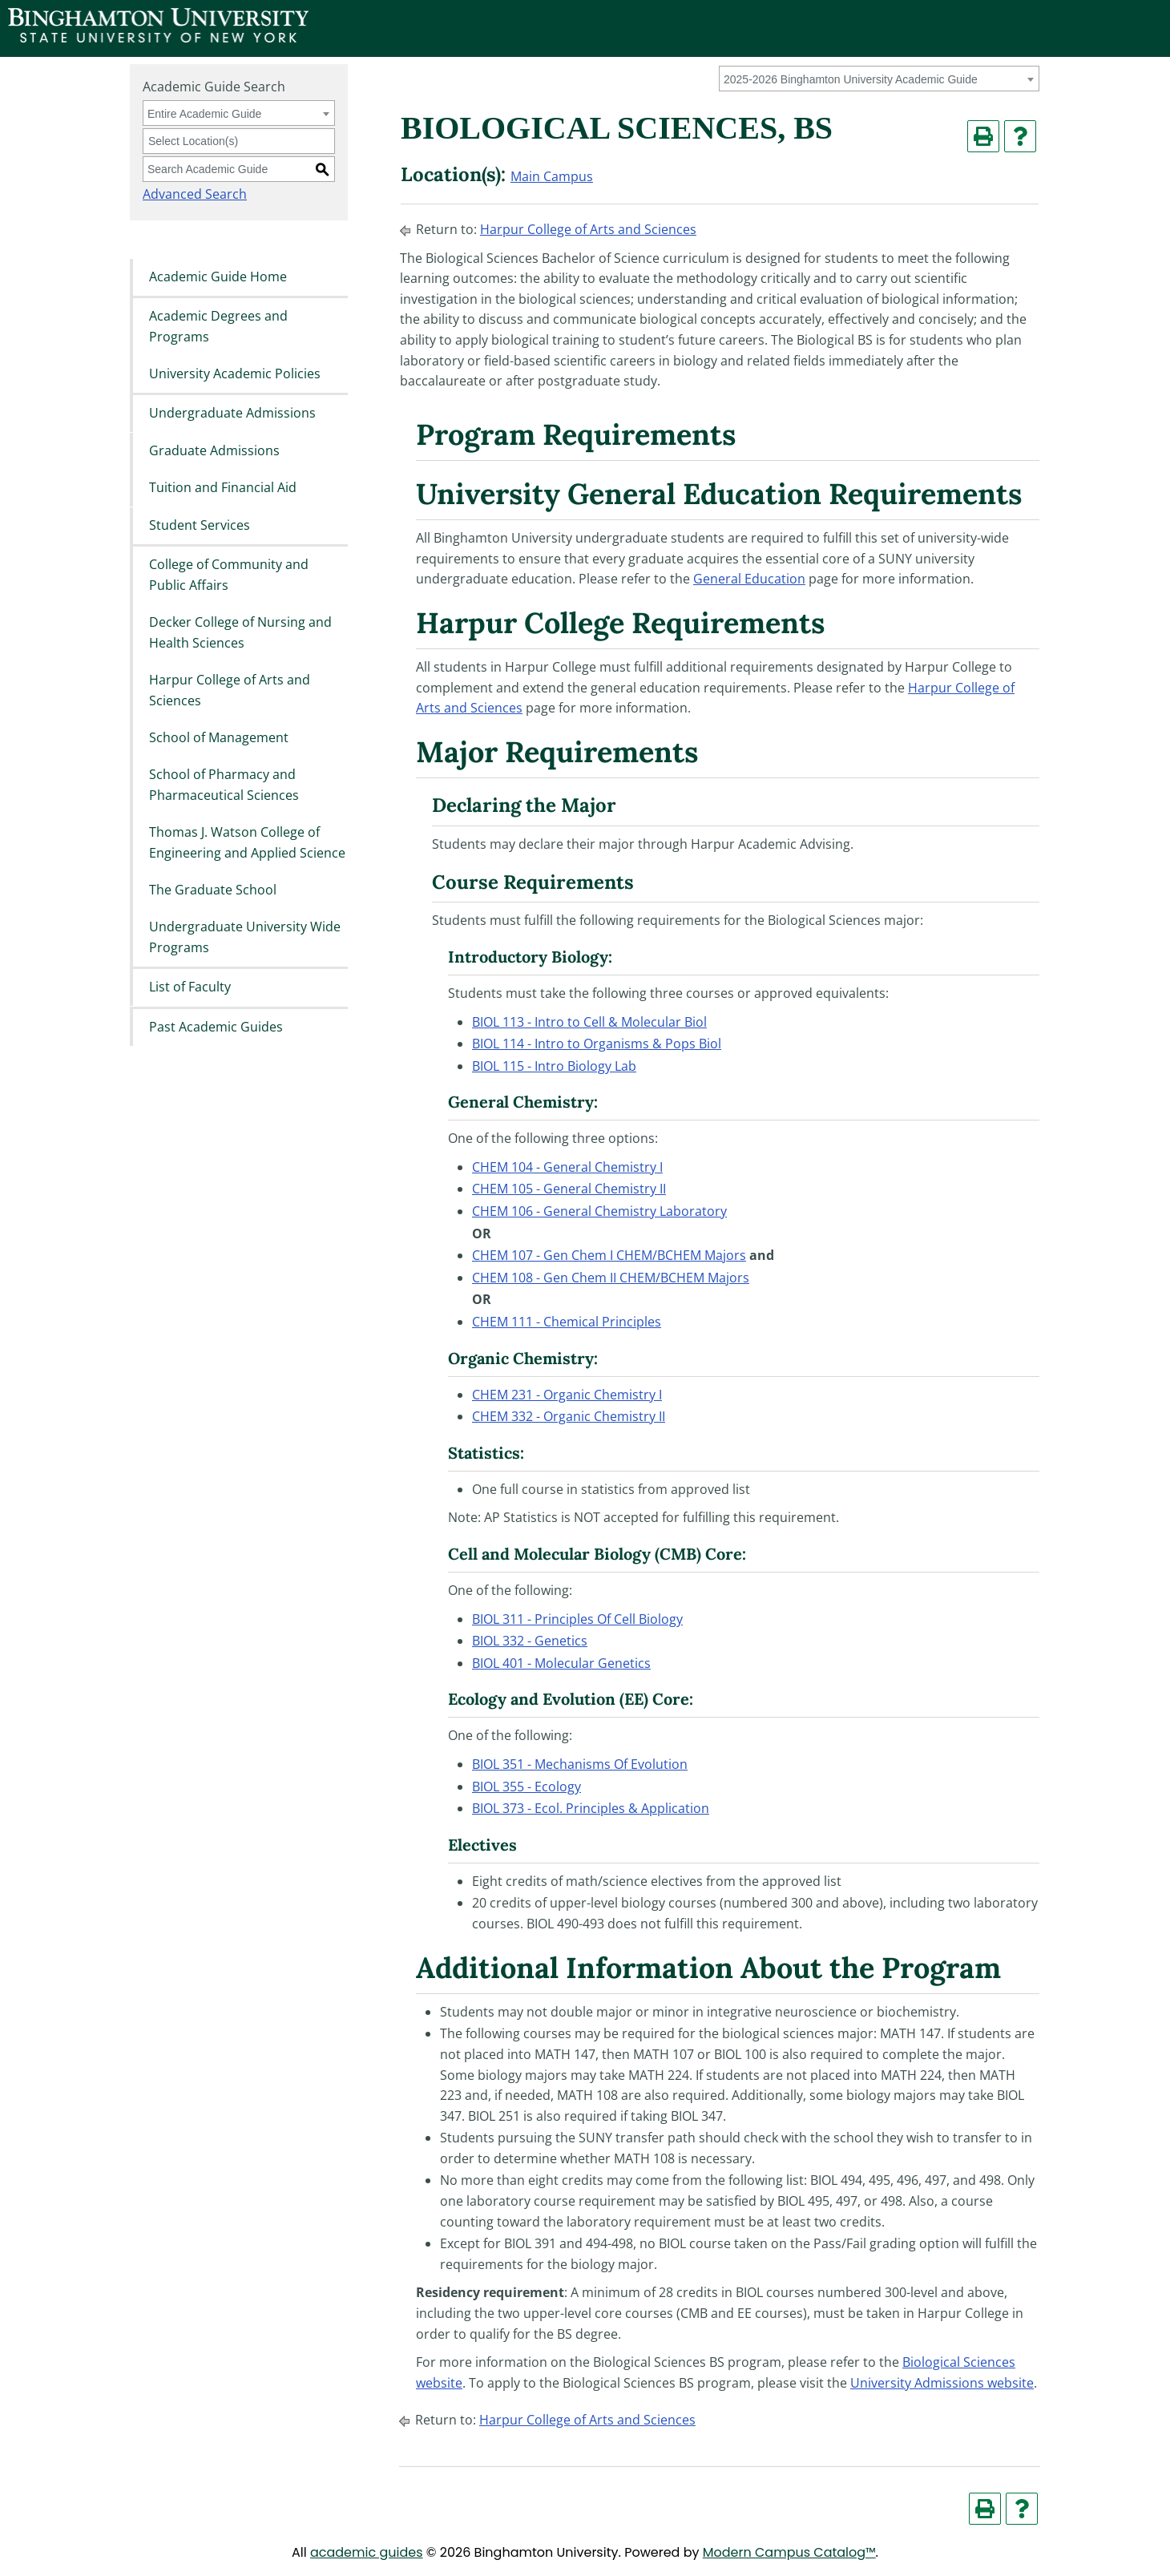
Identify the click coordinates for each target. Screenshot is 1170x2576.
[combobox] (879, 78)
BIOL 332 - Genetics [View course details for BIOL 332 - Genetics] (529, 1640)
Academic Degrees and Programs (218, 326)
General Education (749, 578)
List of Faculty (190, 987)
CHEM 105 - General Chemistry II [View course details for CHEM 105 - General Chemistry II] (569, 1188)
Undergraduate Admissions (232, 413)
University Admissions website (942, 2383)
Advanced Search (195, 194)
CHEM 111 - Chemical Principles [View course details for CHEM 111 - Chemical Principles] (566, 1321)
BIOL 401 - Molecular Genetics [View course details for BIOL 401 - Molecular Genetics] (561, 1663)
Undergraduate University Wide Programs (245, 938)
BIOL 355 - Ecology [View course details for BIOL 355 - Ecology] (526, 1786)
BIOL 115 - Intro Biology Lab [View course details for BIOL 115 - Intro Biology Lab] (554, 1066)
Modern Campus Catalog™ (789, 2552)
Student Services (199, 525)
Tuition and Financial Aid (223, 488)
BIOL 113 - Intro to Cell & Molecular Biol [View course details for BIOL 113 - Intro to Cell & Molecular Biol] (589, 1022)
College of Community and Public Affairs (229, 574)
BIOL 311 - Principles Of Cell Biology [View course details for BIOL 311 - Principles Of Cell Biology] (577, 1619)
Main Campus (551, 176)
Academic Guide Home (218, 276)
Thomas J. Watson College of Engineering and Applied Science (247, 843)
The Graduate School (212, 889)
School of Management (218, 737)
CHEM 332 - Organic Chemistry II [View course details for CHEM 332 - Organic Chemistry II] (568, 1416)
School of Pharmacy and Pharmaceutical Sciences (224, 785)
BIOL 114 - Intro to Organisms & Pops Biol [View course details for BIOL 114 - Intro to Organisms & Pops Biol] (596, 1043)
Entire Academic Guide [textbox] (204, 113)
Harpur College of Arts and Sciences (229, 690)
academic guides (366, 2552)
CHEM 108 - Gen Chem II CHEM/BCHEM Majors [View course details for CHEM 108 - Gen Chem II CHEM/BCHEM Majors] (610, 1277)
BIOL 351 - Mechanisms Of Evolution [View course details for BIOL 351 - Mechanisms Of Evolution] (580, 1764)
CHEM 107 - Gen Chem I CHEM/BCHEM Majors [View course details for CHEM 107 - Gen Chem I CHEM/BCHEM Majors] (609, 1255)
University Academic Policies (235, 373)
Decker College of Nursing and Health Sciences (240, 632)
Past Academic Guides (216, 1027)
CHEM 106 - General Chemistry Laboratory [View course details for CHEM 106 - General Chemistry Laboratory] (599, 1211)
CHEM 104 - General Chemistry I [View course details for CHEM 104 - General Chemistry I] (567, 1167)
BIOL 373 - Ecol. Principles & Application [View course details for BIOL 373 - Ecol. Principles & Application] (590, 1808)
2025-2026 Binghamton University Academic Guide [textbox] (851, 79)
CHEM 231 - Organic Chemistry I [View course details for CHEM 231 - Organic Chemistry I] (567, 1394)
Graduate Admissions (214, 450)
